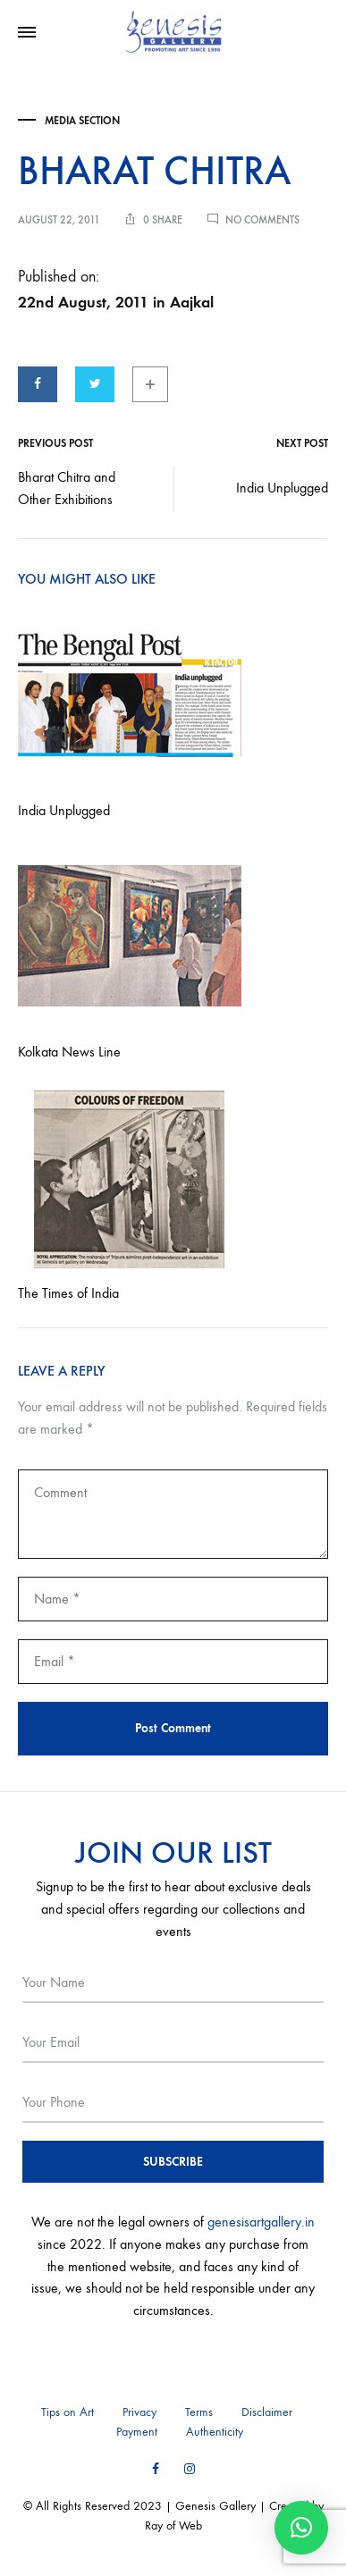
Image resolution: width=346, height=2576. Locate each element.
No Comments (262, 220)
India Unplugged (282, 487)
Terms (199, 2412)
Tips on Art (67, 2412)
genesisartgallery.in (261, 2221)
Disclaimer (266, 2412)
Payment (136, 2431)
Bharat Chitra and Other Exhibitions (66, 488)
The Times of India (68, 1292)
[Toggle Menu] (27, 33)
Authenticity (214, 2431)
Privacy (139, 2412)
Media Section (82, 120)
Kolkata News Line (69, 1051)
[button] (301, 2528)
